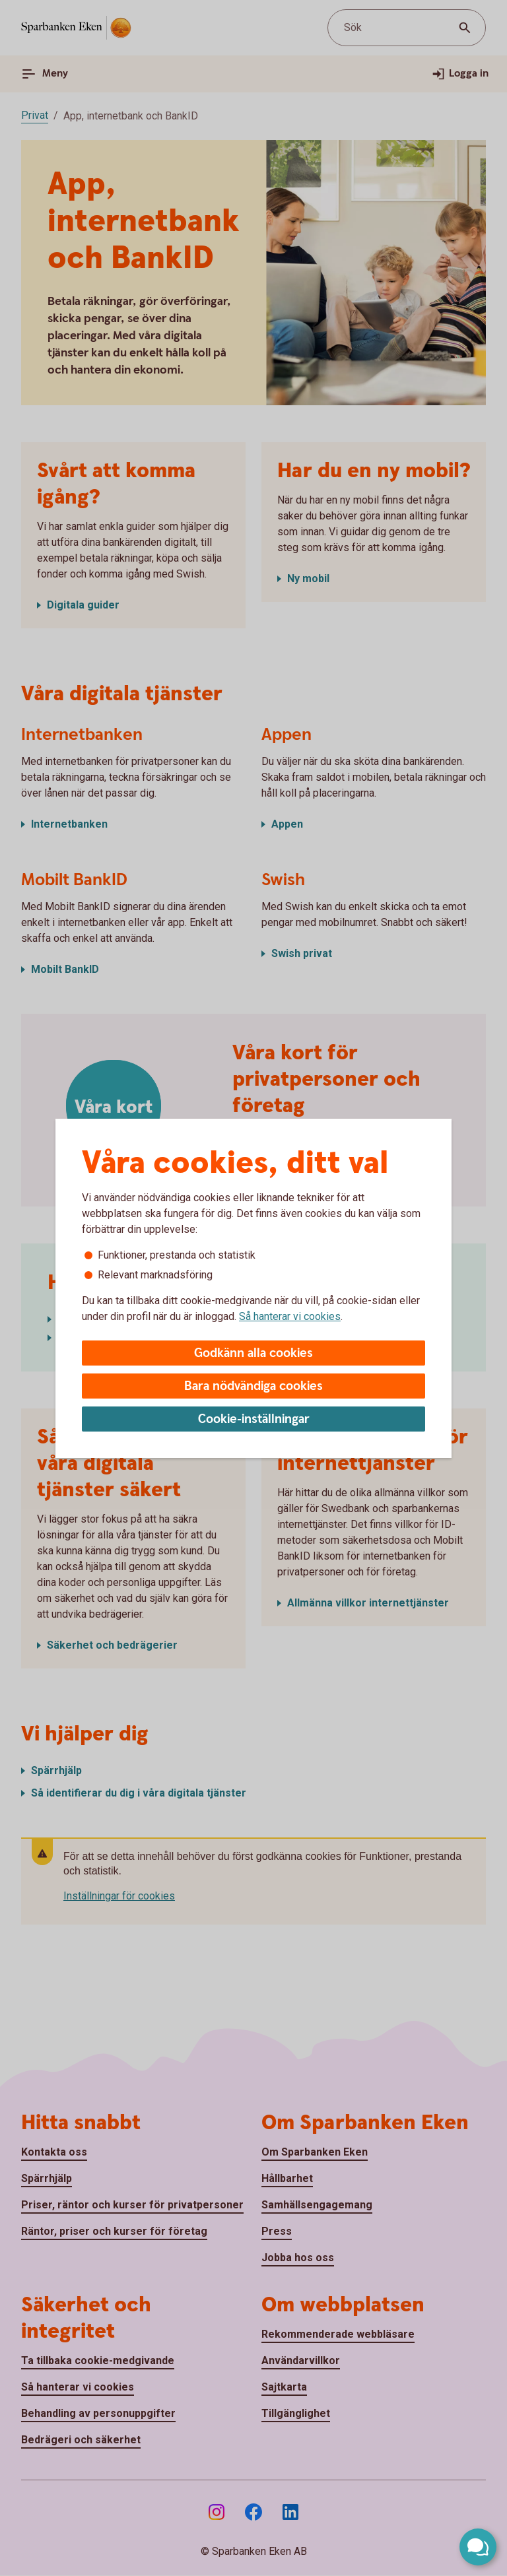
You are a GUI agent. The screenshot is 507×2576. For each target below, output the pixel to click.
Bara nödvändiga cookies (253, 1386)
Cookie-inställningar (254, 1419)
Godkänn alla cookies (253, 1353)
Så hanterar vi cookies (290, 1316)
